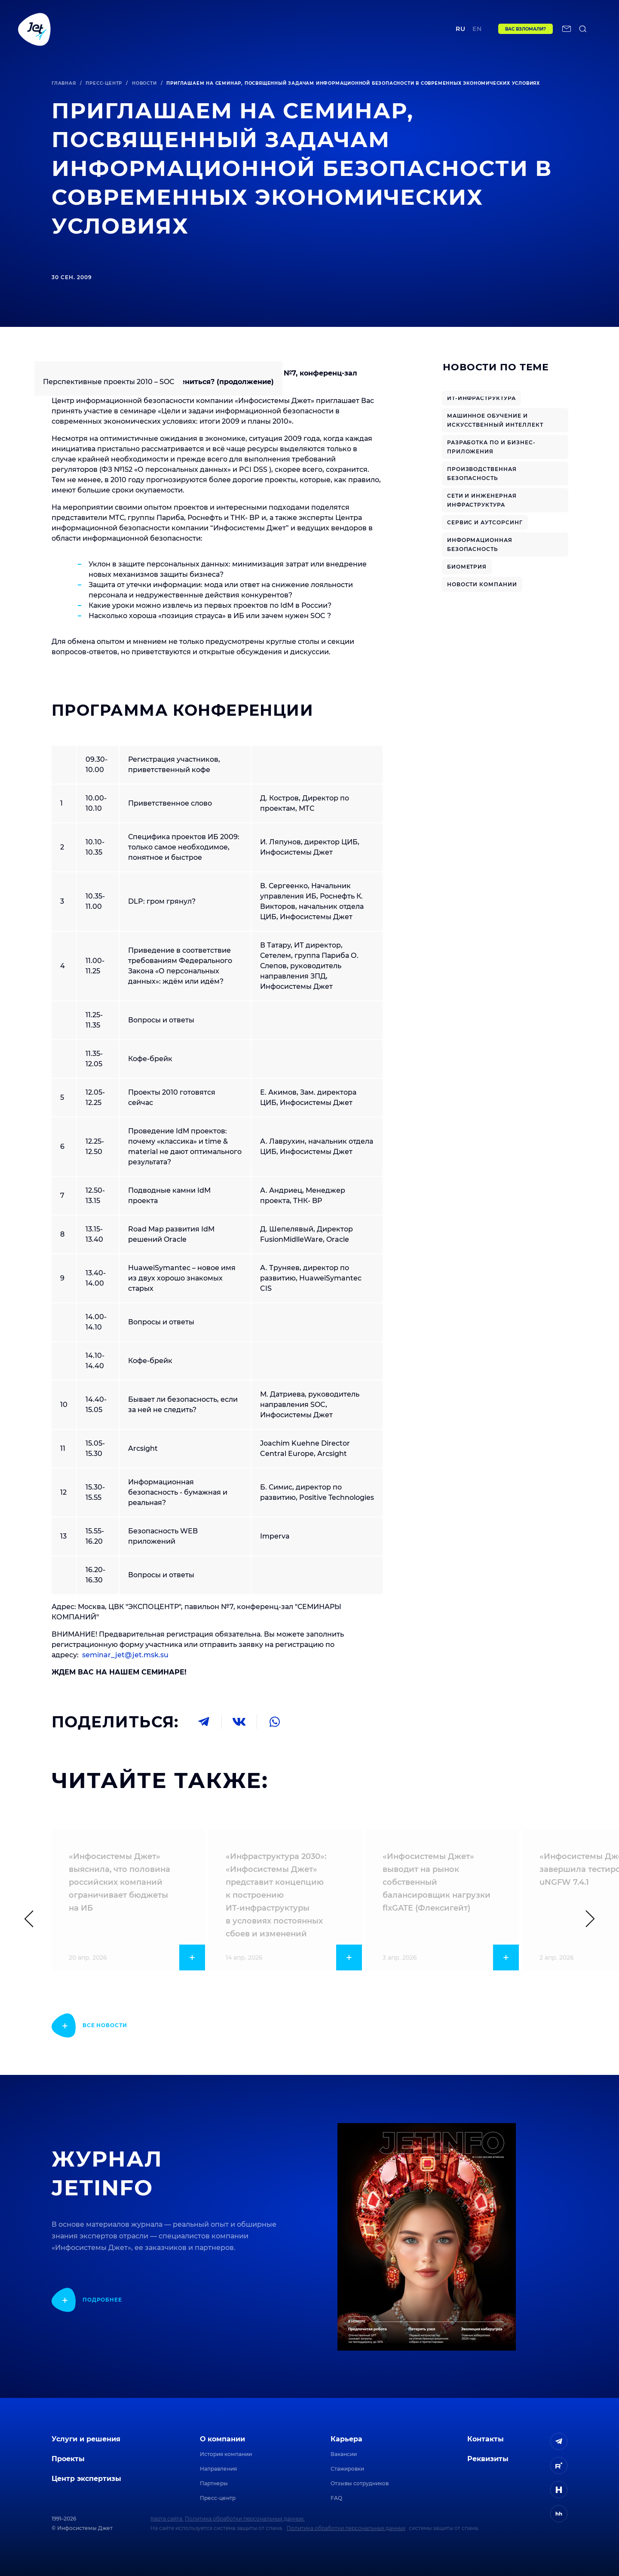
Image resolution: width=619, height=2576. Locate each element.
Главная (64, 83)
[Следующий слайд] (586, 1919)
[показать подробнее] (89, 2025)
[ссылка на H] (558, 2489)
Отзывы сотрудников (360, 2483)
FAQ (336, 2498)
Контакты (396, 28)
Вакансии (344, 2454)
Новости (144, 83)
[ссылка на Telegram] (558, 2441)
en (477, 29)
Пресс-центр (104, 83)
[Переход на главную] (34, 28)
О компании (222, 2439)
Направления (218, 2468)
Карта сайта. (167, 2518)
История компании (226, 2454)
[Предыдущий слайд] (33, 1919)
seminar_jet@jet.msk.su (125, 1655)
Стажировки (347, 2468)
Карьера (346, 2439)
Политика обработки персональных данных (346, 2528)
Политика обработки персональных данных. (245, 2518)
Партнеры (214, 2483)
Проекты (184, 28)
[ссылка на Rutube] (558, 2465)
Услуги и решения (86, 2439)
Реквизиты (488, 2459)
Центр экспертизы (244, 28)
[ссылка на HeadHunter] (558, 2513)
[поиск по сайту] (583, 29)
